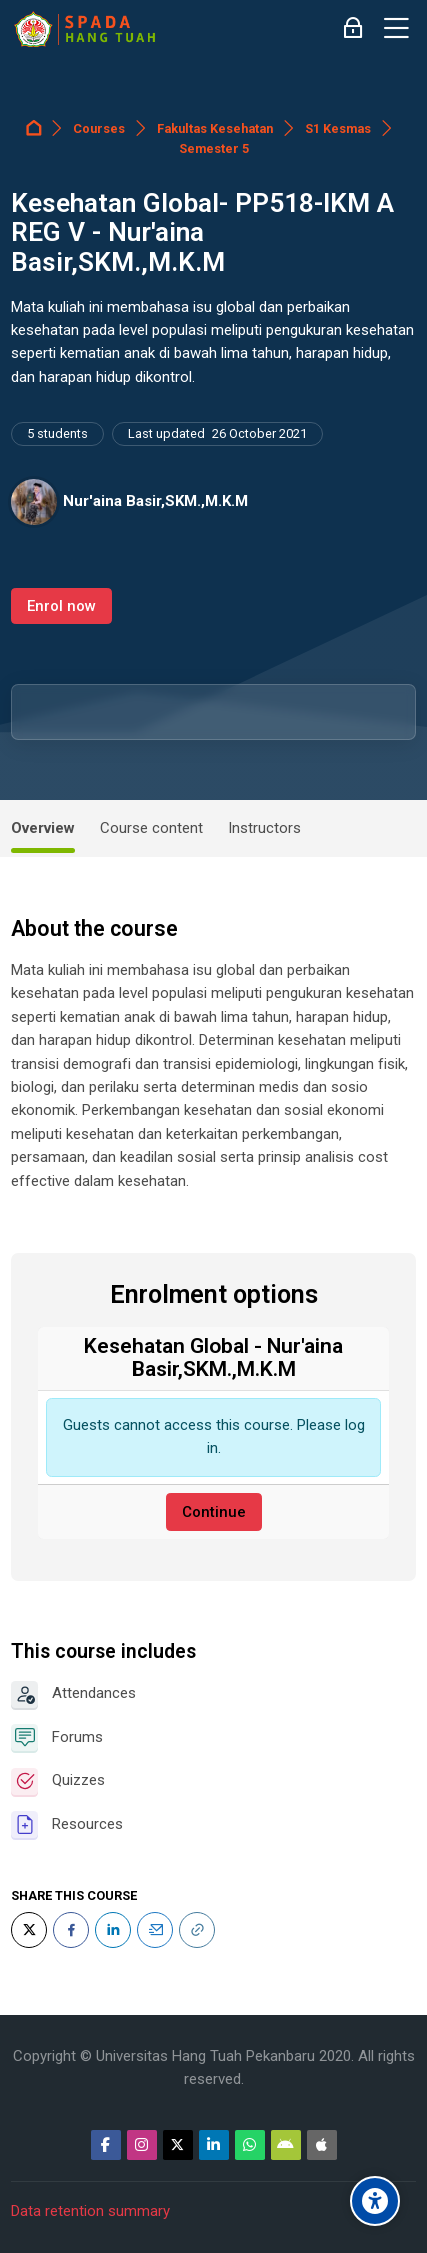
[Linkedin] (214, 2145)
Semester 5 (214, 148)
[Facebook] (71, 1930)
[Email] (155, 1930)
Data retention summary (90, 2211)
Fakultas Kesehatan (215, 128)
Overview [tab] (43, 828)
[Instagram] (142, 2145)
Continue (214, 1512)
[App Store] (322, 2145)
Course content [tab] (151, 828)
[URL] (197, 1930)
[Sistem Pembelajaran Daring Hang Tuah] (84, 29)
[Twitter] (29, 1930)
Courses (99, 128)
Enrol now (61, 606)
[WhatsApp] (250, 2145)
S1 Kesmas (338, 128)
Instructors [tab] (264, 828)
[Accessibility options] (375, 2201)
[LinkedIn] (113, 1930)
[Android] (286, 2145)
